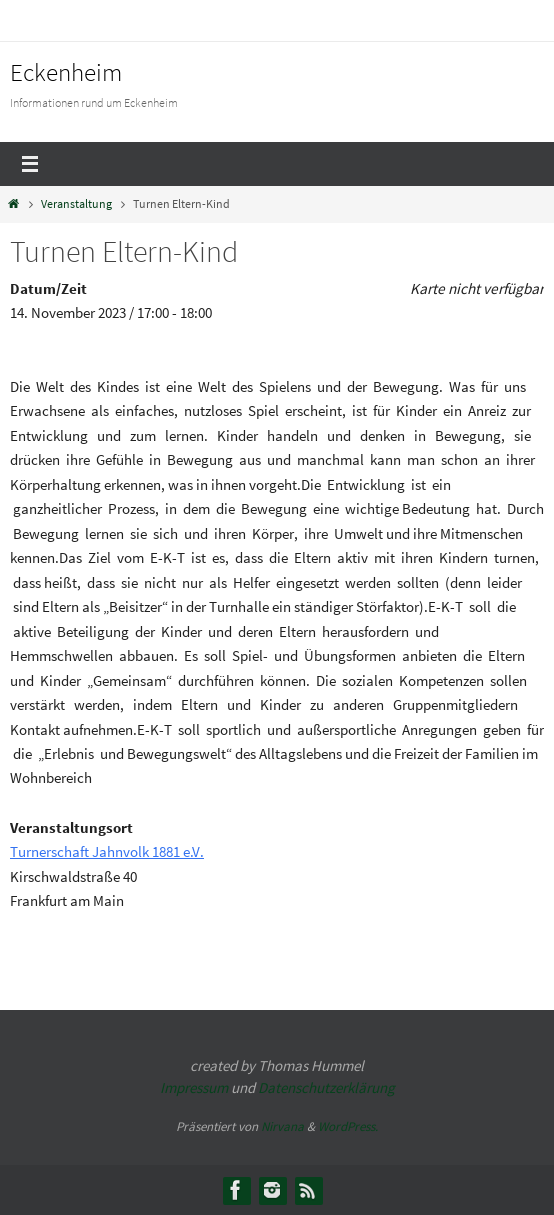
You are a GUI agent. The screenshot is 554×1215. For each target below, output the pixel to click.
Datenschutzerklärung (326, 1087)
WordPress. (348, 1126)
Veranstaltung (76, 203)
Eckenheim (66, 72)
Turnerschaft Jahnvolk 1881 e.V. (107, 851)
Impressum (194, 1087)
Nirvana (282, 1126)
